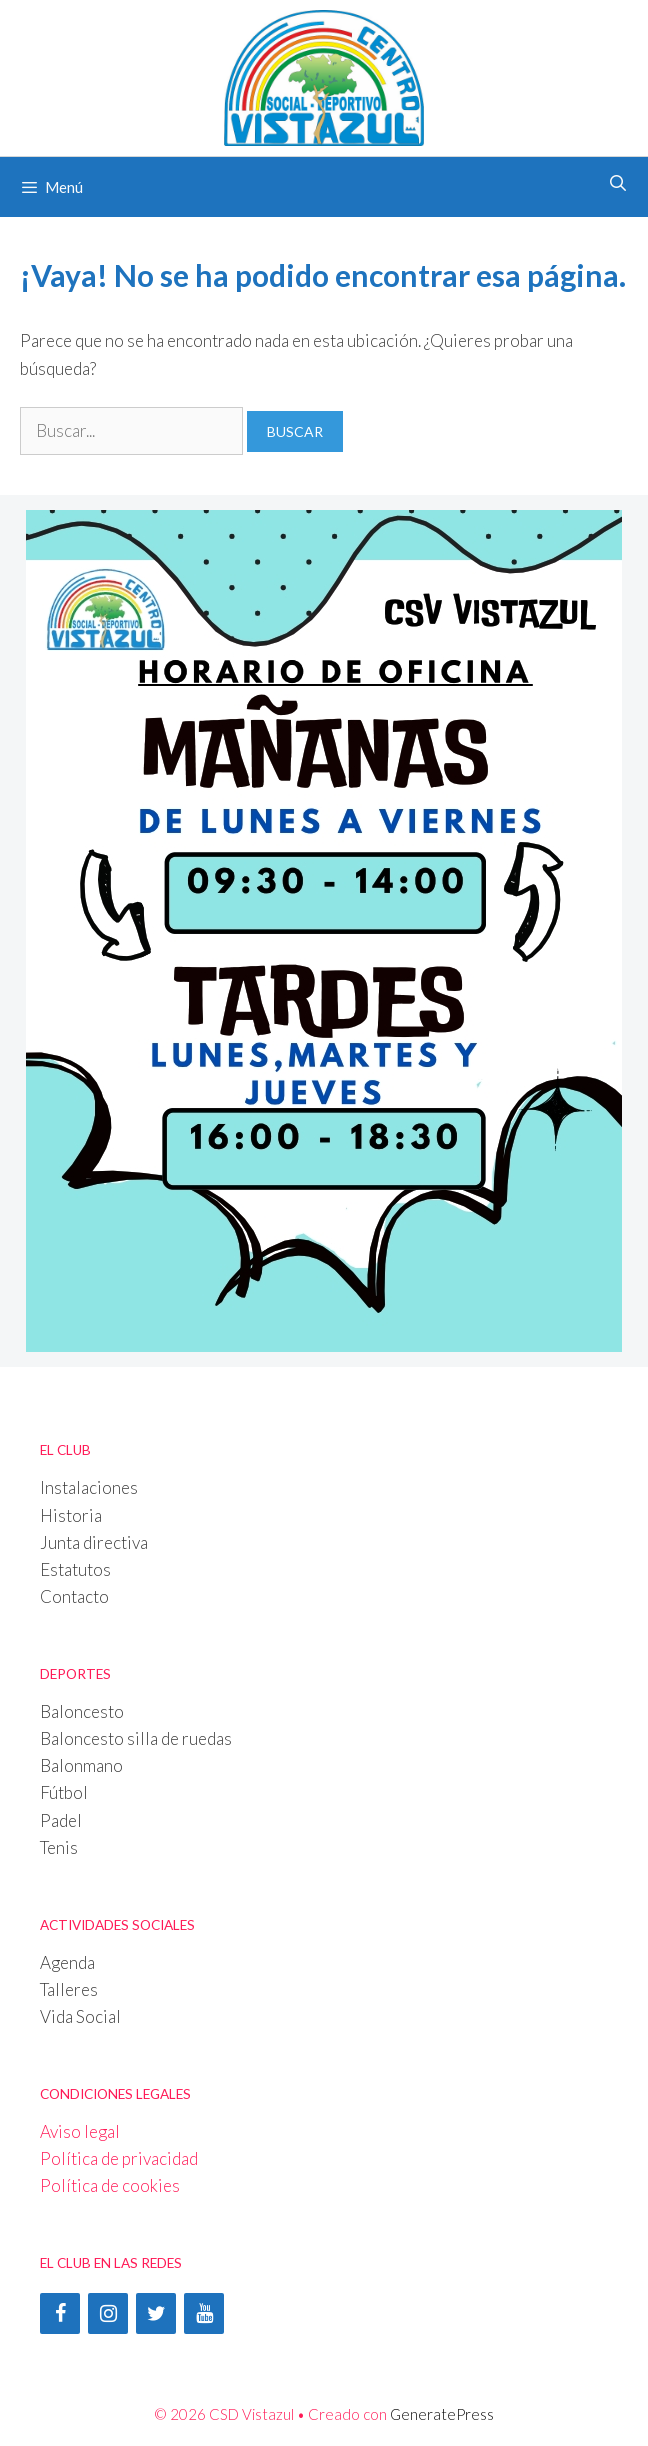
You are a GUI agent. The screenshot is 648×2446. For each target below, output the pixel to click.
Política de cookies (110, 2185)
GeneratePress (442, 2414)
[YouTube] (204, 2313)
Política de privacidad (119, 2158)
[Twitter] (156, 2313)
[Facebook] (60, 2313)
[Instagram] (108, 2313)
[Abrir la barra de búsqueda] (617, 183)
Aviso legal (80, 2131)
